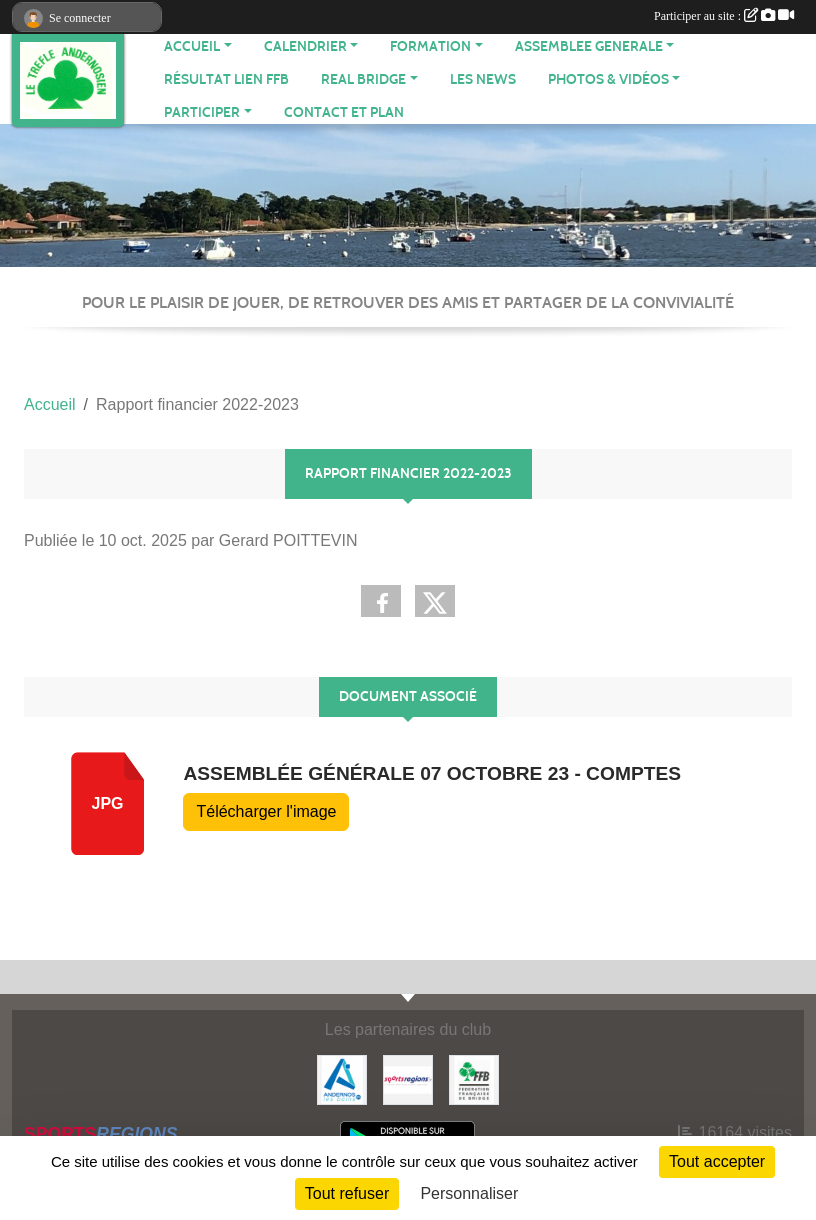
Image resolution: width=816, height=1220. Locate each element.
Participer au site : (724, 16)
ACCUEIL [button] (192, 46)
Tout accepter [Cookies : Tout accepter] (717, 1161)
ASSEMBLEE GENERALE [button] (589, 46)
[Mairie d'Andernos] (342, 1078)
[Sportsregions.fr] (408, 1078)
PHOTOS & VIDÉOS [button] (608, 79)
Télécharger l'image (266, 811)
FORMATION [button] (430, 46)
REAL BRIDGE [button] (363, 79)
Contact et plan (344, 112)
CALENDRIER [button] (305, 46)
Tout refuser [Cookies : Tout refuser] (347, 1193)
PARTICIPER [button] (202, 112)
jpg (107, 803)
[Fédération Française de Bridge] (474, 1078)
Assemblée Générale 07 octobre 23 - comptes (432, 773)
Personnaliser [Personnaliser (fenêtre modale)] (469, 1193)
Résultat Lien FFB (226, 79)
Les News (483, 79)
